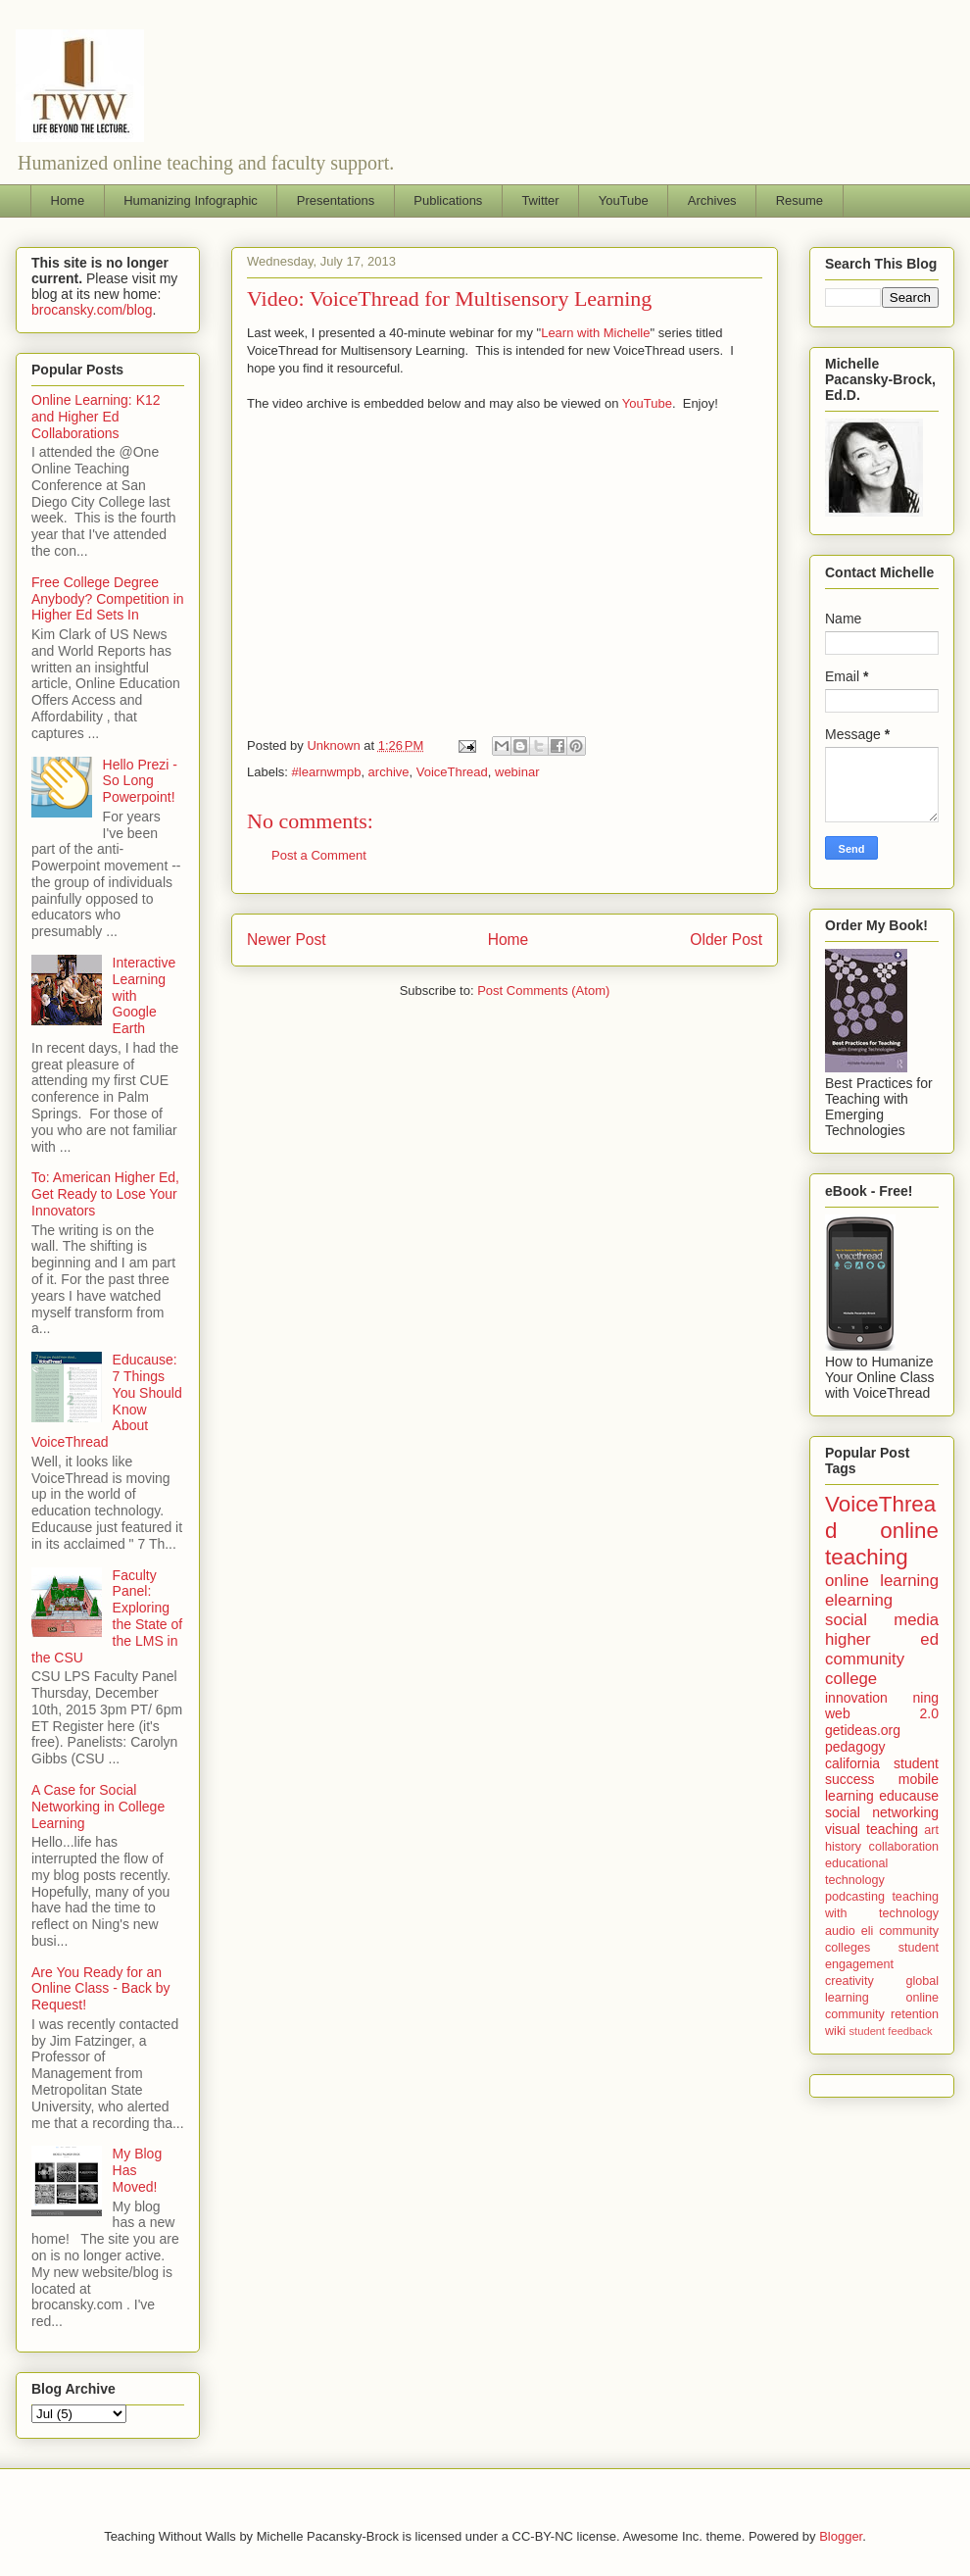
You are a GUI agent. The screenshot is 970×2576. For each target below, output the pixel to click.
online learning (882, 1580)
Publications (447, 200)
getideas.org (862, 1730)
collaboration (904, 1847)
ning (926, 1698)
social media (882, 1619)
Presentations (336, 200)
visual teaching (871, 1829)
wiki (835, 2031)
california (852, 1763)
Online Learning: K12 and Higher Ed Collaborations (96, 416)
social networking (882, 1812)
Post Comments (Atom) (543, 990)
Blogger (840, 2536)
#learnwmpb (327, 772)
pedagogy (855, 1747)
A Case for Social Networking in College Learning (98, 1806)
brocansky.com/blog (91, 310)
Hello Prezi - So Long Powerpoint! (140, 781)
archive (389, 772)
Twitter (539, 200)
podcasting (855, 1897)
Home (68, 200)
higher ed (882, 1639)
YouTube (624, 200)
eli (867, 1931)
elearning (859, 1600)
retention (915, 2014)
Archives (712, 200)
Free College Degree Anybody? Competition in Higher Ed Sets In (107, 598)
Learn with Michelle (595, 332)
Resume (799, 200)
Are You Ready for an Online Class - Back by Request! (100, 1988)
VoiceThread (452, 772)
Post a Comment (318, 855)
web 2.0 (882, 1713)
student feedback (891, 2031)
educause (909, 1796)
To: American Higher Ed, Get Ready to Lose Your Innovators (105, 1193)
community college (864, 1669)
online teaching (882, 1543)
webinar (517, 772)
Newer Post (286, 939)
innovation (856, 1698)
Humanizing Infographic (190, 200)
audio (840, 1931)
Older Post (726, 939)
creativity (849, 1981)
